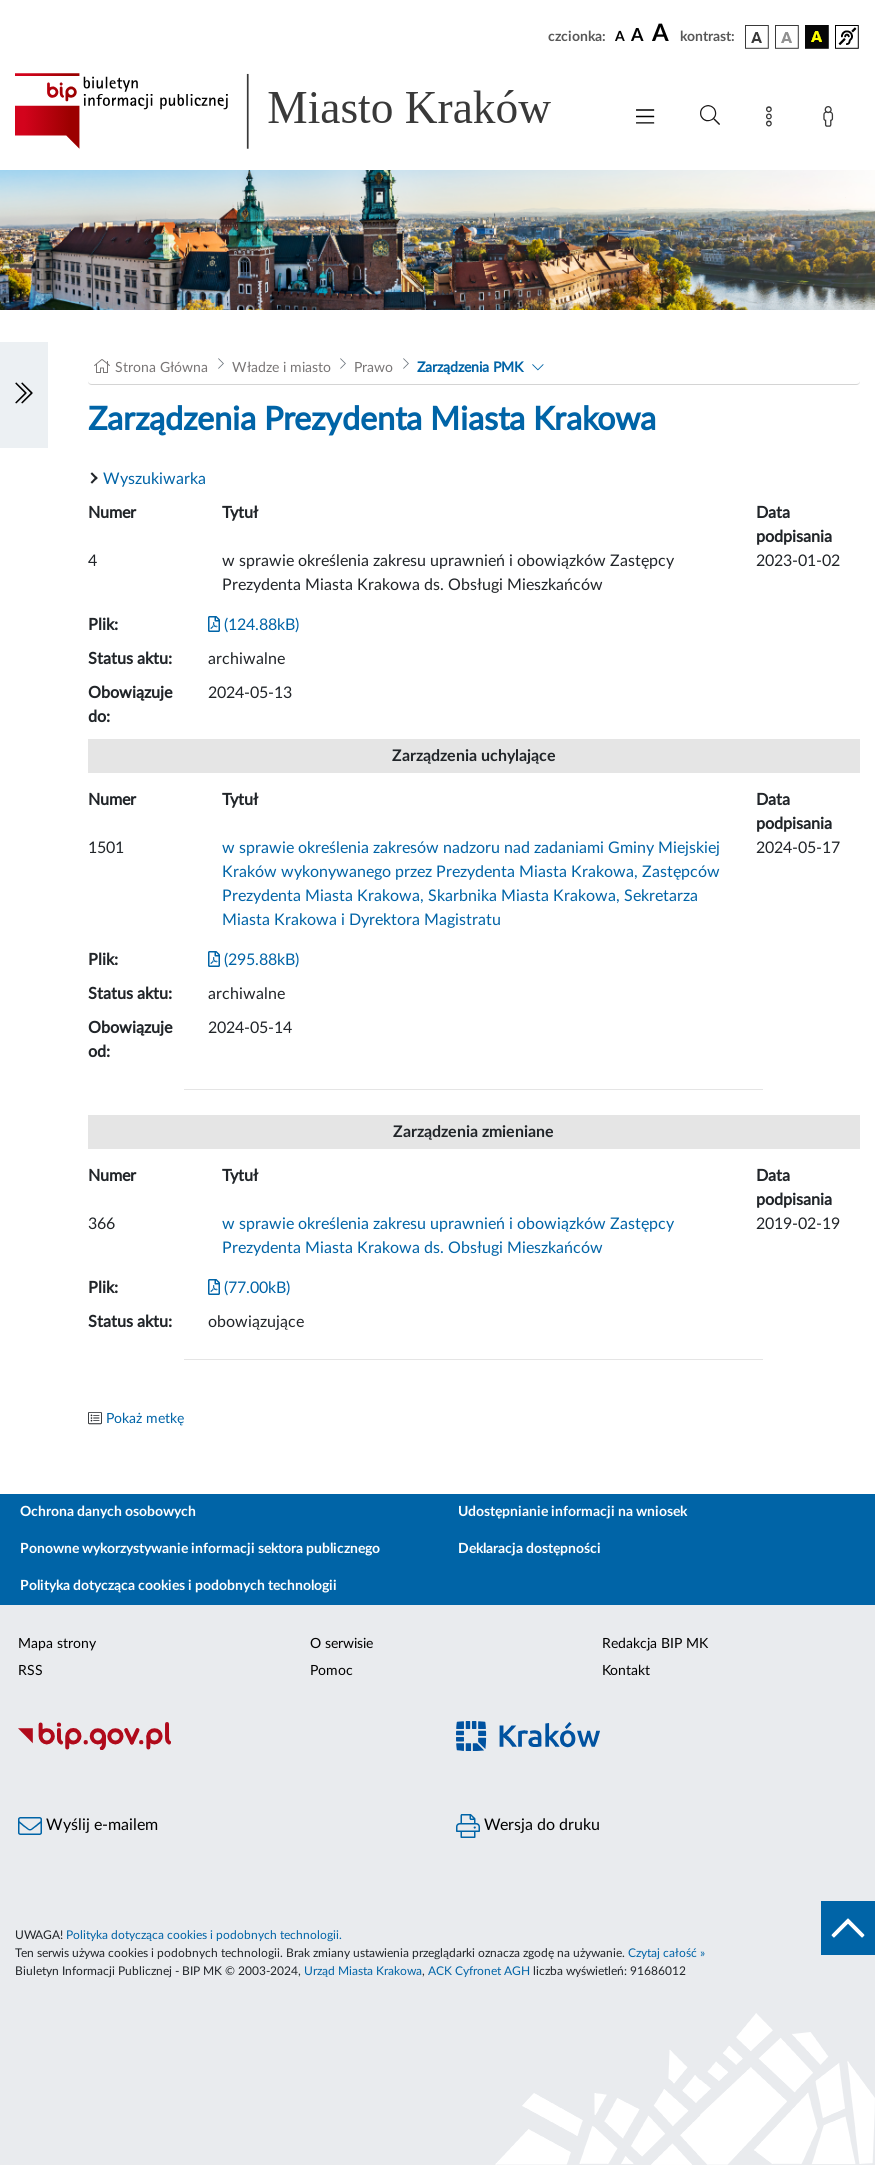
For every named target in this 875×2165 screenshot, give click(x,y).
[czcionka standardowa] (620, 36)
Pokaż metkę (145, 1419)
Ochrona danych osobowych (108, 1512)
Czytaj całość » (666, 1953)
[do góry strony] (848, 1928)
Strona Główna (161, 368)
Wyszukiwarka (154, 479)
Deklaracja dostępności (529, 1549)
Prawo (373, 368)
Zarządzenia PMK (470, 368)
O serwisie (341, 1644)
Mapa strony (57, 1644)
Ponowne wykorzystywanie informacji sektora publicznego (200, 1549)
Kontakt (626, 1671)
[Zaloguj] (832, 120)
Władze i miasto (281, 368)
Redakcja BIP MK (655, 1644)
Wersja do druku (528, 1826)
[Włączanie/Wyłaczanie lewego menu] (24, 395)
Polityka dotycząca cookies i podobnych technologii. (204, 1935)
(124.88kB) (253, 625)
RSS (30, 1671)
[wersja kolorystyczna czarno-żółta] (817, 37)
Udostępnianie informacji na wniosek (572, 1512)
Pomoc (331, 1671)
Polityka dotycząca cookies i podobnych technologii (178, 1586)
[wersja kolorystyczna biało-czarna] (787, 37)
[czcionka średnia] (637, 36)
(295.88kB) (253, 960)
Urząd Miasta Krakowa (363, 1971)
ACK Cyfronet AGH (479, 1971)
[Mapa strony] (773, 120)
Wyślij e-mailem (88, 1826)
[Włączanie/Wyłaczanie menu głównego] (645, 118)
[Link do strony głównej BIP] (307, 111)
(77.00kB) (249, 1288)
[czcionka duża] (663, 34)
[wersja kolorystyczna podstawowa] (757, 37)
